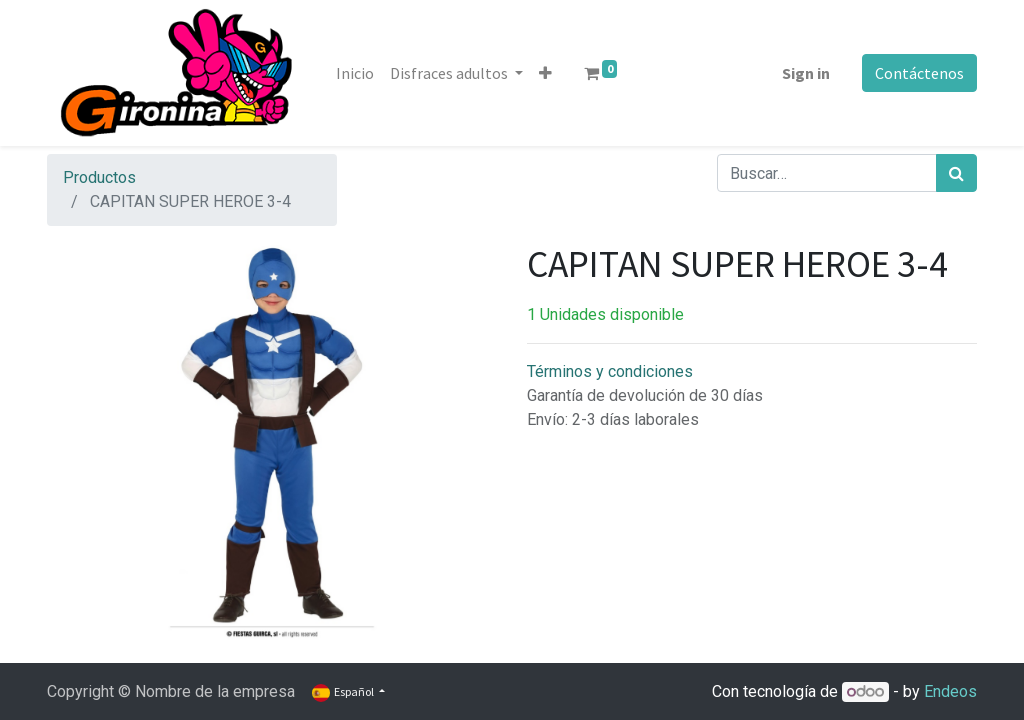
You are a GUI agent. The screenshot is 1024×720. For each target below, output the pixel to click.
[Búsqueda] (956, 173)
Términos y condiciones (610, 371)
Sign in (806, 73)
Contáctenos (919, 73)
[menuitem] (355, 73)
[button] (545, 73)
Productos (99, 177)
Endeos (950, 691)
